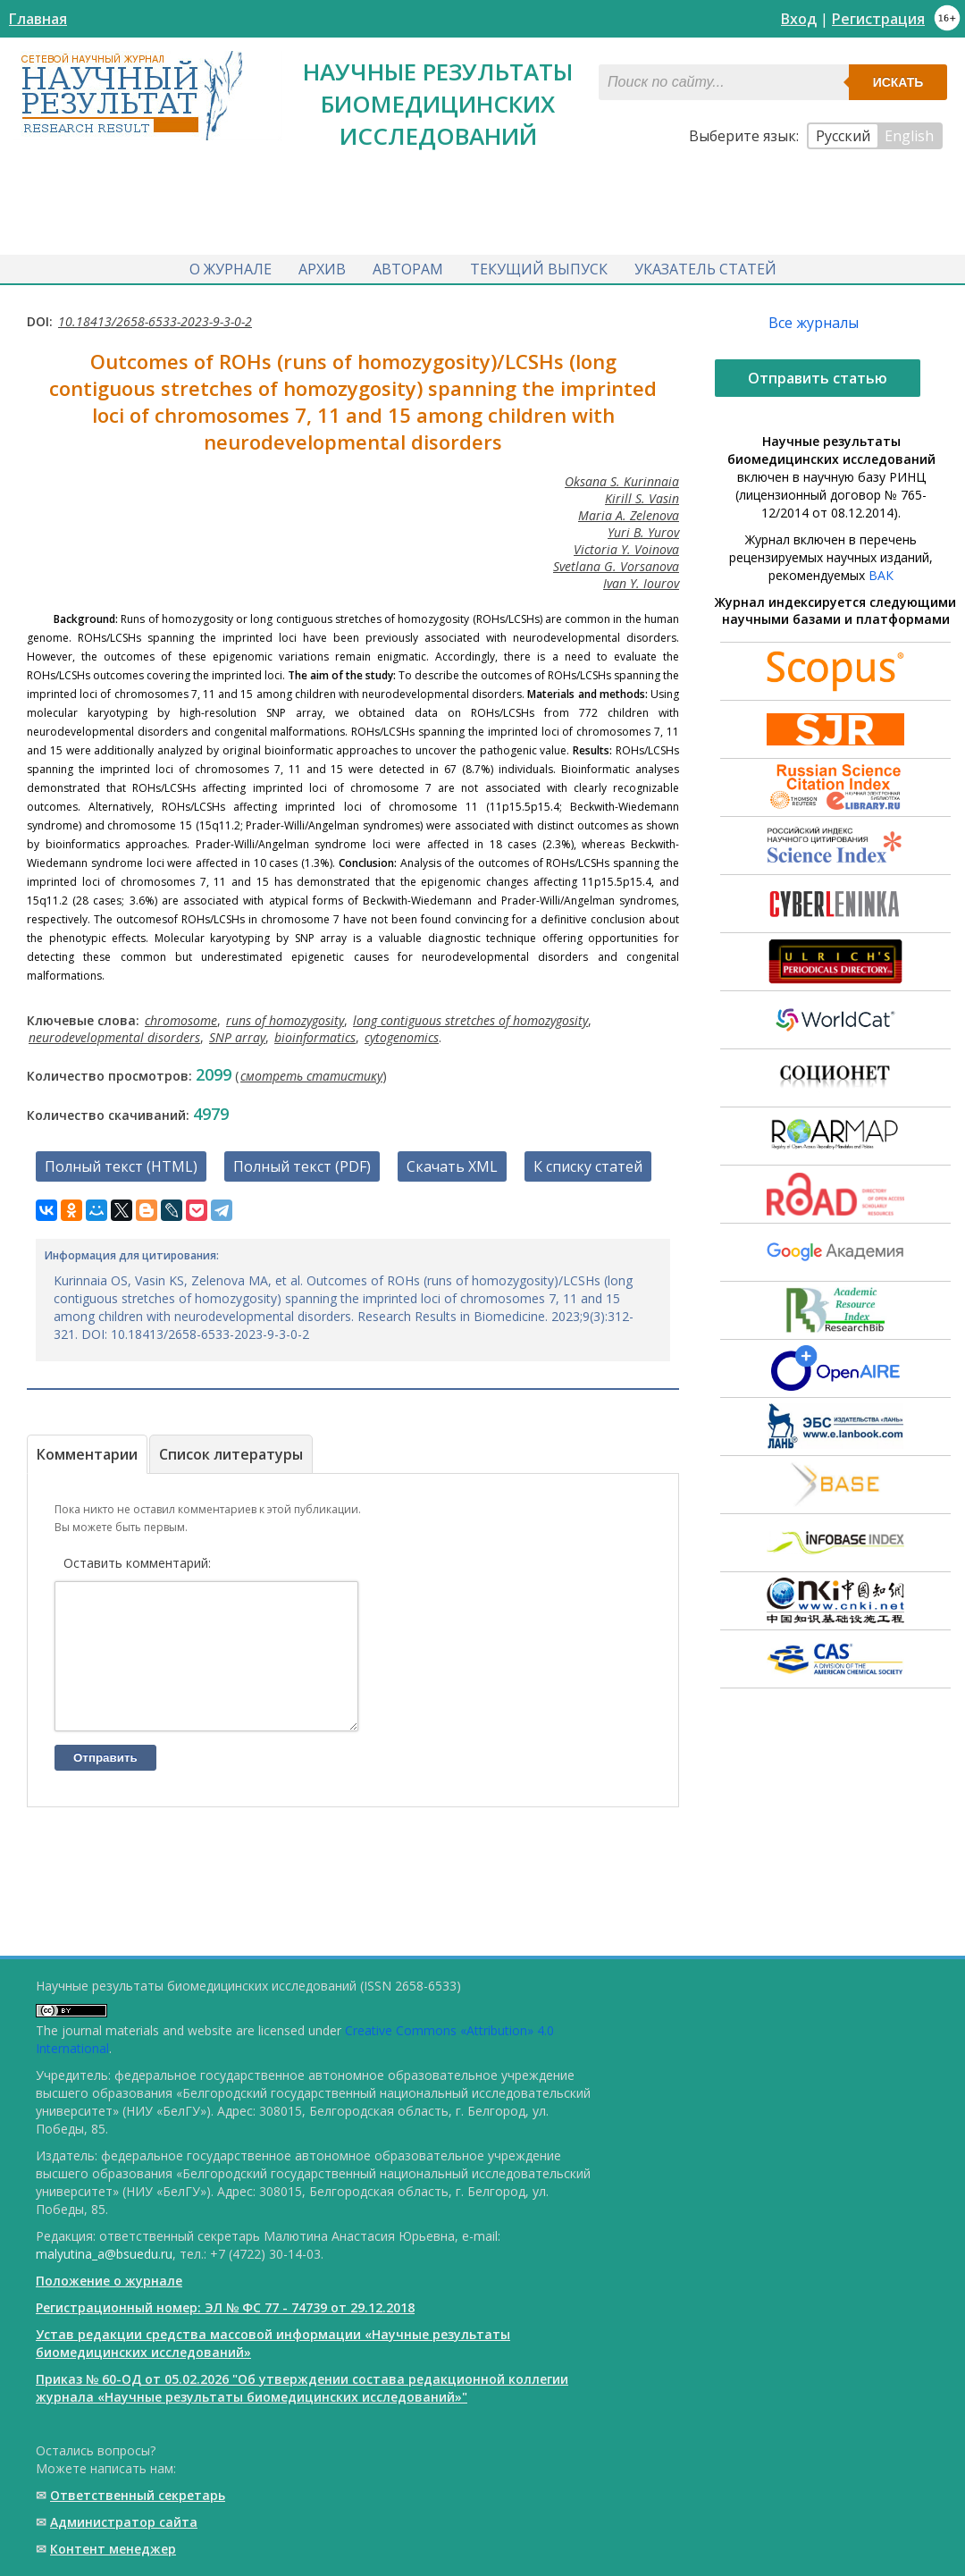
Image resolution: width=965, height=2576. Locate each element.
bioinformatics (315, 1033)
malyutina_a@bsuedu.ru (104, 2253)
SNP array (237, 1033)
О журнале (230, 266)
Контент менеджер (113, 2548)
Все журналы (813, 319)
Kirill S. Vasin (642, 494)
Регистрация (878, 19)
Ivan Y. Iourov (641, 579)
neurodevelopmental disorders (114, 1033)
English (909, 136)
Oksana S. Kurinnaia (622, 477)
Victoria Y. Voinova (626, 545)
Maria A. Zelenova (628, 511)
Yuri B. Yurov (643, 528)
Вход (799, 19)
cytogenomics (402, 1033)
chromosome (181, 1016)
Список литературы (231, 1451)
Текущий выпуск (539, 266)
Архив (322, 266)
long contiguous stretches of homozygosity (470, 1016)
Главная (38, 19)
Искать (898, 82)
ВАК (881, 571)
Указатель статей (705, 266)
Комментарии (87, 1451)
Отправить (105, 1781)
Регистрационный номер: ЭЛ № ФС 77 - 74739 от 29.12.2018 (225, 2307)
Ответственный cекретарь (137, 2495)
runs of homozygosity (285, 1016)
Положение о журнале (109, 2280)
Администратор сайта (123, 2521)
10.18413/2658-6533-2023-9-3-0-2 (155, 317)
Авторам (408, 266)
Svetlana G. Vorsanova (616, 562)
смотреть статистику (311, 1072)
